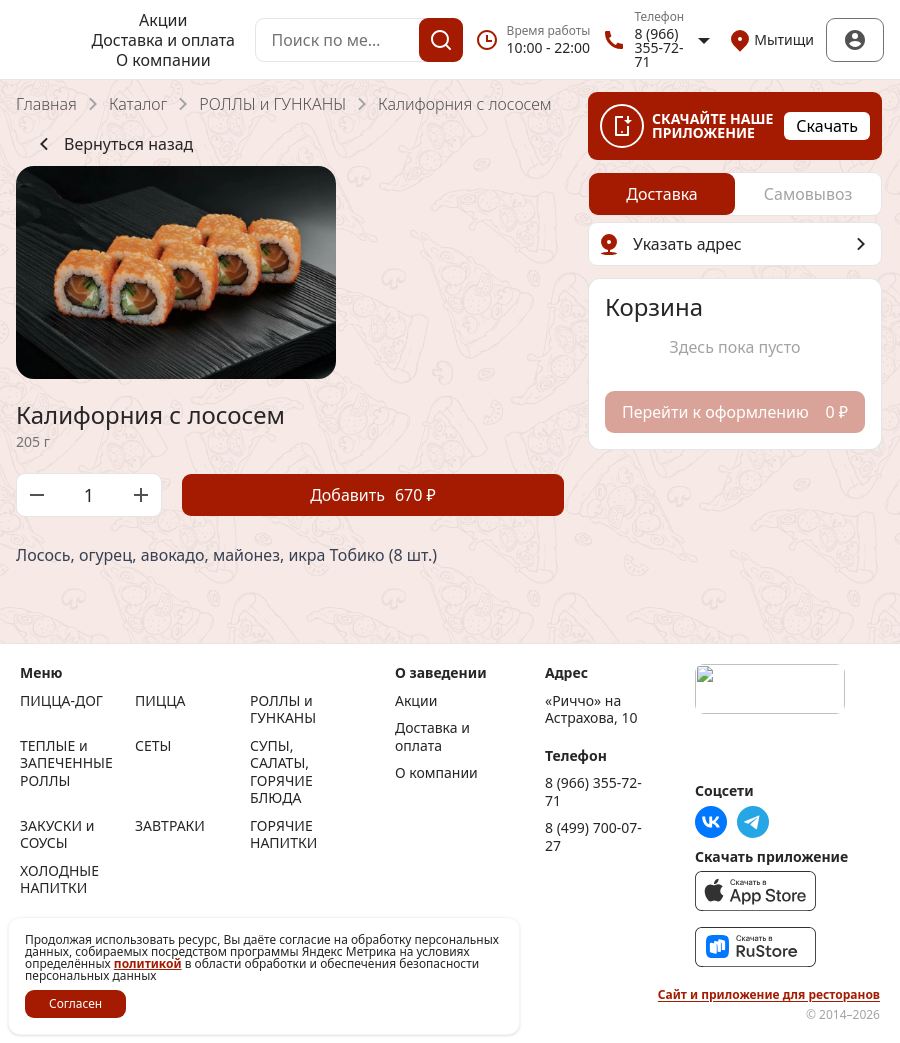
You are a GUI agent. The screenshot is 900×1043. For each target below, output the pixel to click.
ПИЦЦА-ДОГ (61, 701)
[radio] (662, 194)
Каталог (138, 104)
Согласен (75, 1003)
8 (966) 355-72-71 (593, 791)
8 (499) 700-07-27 (593, 836)
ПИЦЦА (160, 701)
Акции (163, 20)
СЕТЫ (153, 746)
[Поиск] (441, 40)
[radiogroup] (735, 194)
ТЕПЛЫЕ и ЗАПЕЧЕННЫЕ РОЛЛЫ (66, 763)
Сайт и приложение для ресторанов (769, 995)
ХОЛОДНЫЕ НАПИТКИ (59, 879)
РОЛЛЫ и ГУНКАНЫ (272, 104)
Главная (46, 104)
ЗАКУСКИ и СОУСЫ (57, 834)
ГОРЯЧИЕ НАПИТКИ (283, 834)
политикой (148, 963)
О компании (163, 60)
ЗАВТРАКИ (170, 826)
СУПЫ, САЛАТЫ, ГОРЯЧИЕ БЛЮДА (281, 772)
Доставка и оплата (163, 40)
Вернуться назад (112, 144)
